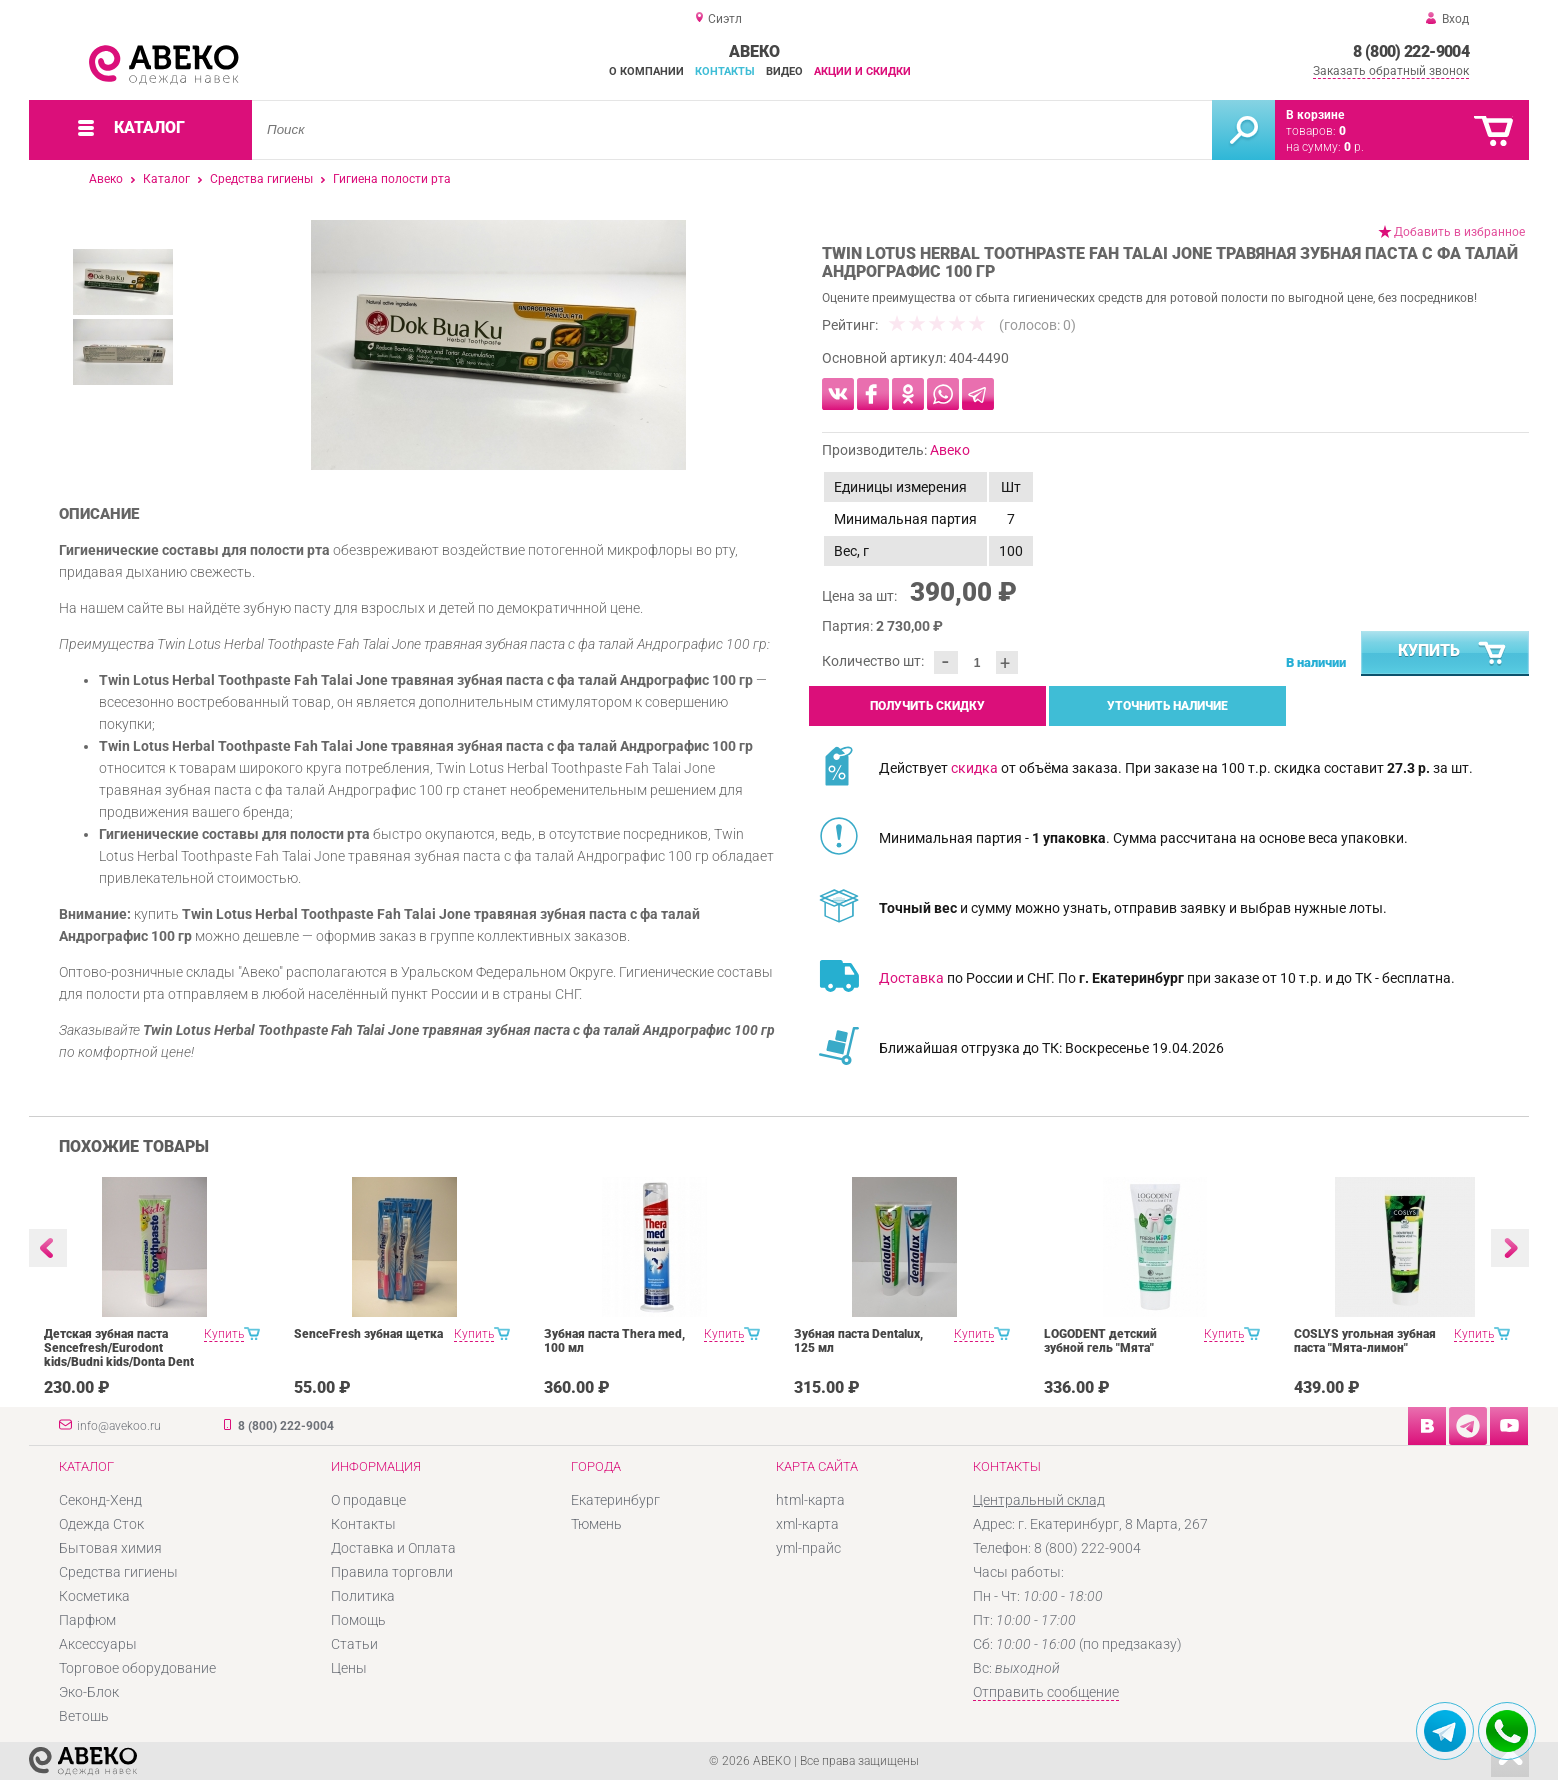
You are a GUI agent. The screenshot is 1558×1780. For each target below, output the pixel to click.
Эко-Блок (89, 1692)
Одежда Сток (101, 1524)
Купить (1453, 654)
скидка (974, 768)
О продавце (368, 1500)
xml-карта (807, 1524)
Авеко (106, 179)
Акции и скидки (862, 71)
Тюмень (596, 1524)
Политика (363, 1596)
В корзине (1315, 115)
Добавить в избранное (1459, 232)
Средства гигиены (261, 179)
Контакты (725, 71)
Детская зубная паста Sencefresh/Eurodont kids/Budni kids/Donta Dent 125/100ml (119, 1355)
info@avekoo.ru (119, 1426)
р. (1354, 147)
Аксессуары (98, 1644)
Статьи (354, 1644)
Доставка (911, 978)
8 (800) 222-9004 (1411, 51)
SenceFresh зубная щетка (368, 1334)
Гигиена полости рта (392, 179)
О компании (646, 71)
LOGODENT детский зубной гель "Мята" (1100, 1341)
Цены (349, 1668)
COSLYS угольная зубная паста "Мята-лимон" (1365, 1341)
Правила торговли (392, 1572)
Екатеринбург (615, 1500)
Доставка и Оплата (393, 1548)
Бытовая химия (110, 1548)
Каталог (166, 179)
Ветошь (84, 1716)
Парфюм (87, 1620)
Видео (784, 71)
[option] (498, 345)
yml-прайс (808, 1548)
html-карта (810, 1500)
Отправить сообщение (1046, 1692)
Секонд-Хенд (100, 1500)
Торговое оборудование (137, 1668)
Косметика (94, 1596)
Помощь (358, 1620)
